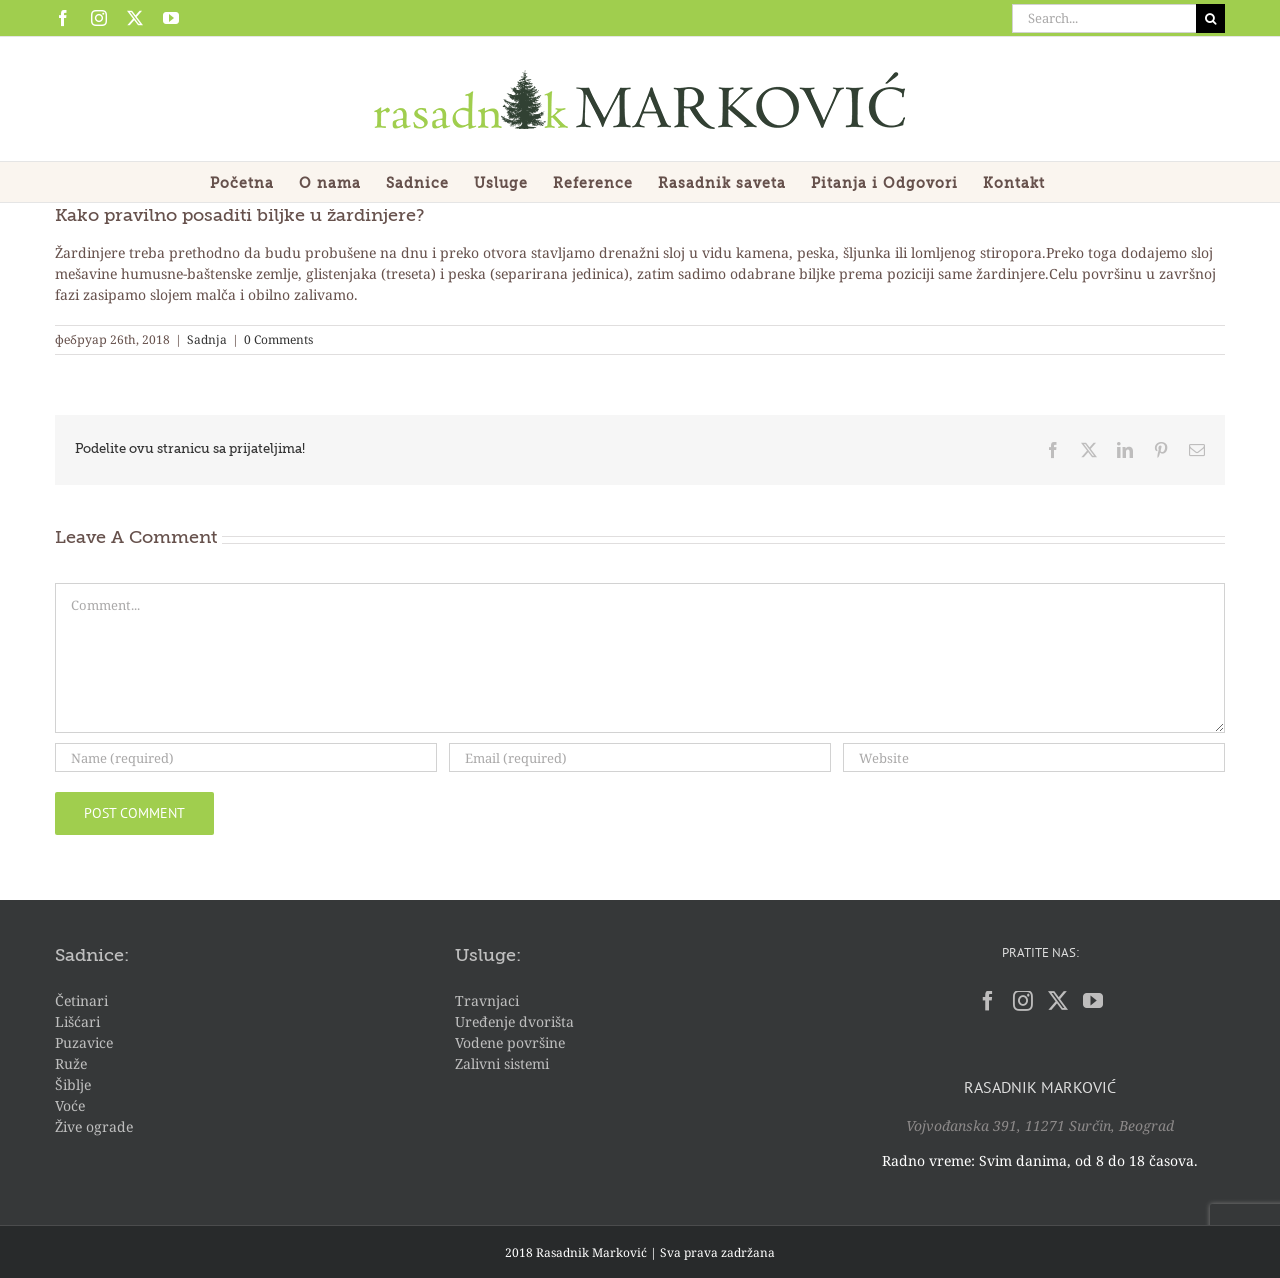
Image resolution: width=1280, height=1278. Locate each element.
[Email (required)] (640, 757)
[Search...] (1104, 18)
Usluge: (488, 956)
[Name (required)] (246, 757)
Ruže (71, 1063)
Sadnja (207, 339)
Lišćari (77, 1021)
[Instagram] (1023, 1001)
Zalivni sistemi (502, 1063)
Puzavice (84, 1042)
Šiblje (73, 1084)
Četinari (81, 1000)
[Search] (1210, 18)
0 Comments (278, 339)
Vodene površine (510, 1042)
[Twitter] (1058, 1001)
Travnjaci (487, 1000)
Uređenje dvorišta (514, 1021)
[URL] (1034, 757)
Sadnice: (92, 956)
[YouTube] (1093, 1001)
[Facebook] (988, 1001)
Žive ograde (94, 1126)
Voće (70, 1105)
